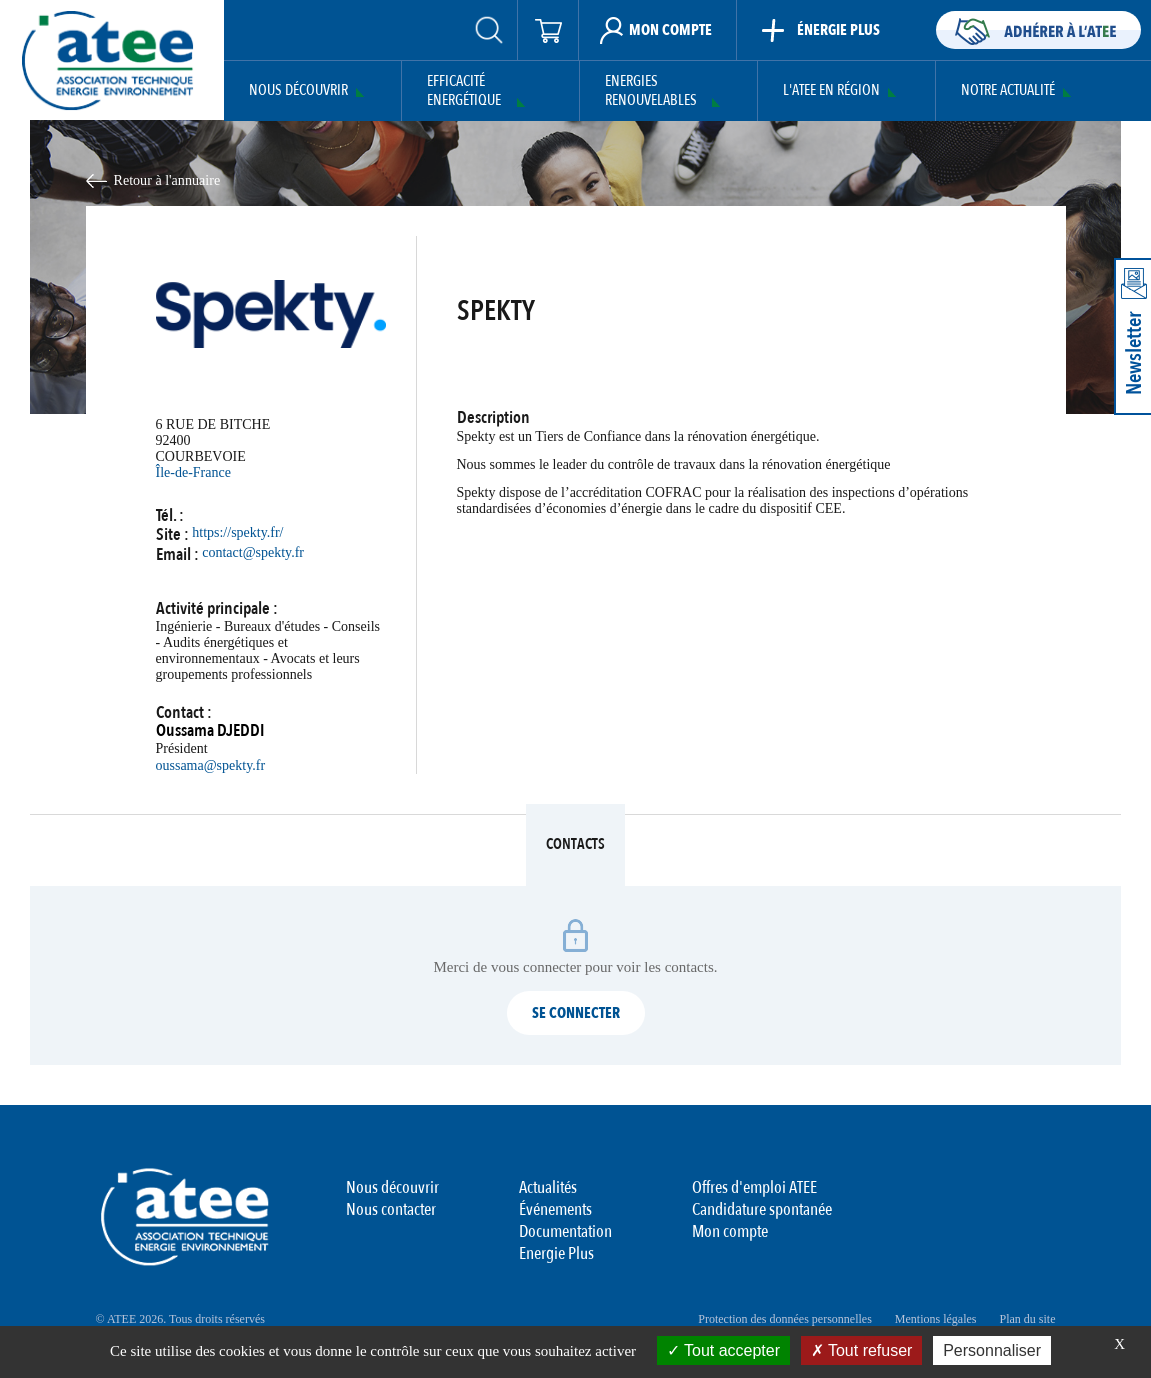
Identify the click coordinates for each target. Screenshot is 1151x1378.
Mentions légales (936, 1319)
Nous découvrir (298, 90)
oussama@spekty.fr (211, 765)
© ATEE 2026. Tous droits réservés (180, 1319)
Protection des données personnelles (785, 1319)
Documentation (565, 1231)
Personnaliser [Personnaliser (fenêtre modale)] (992, 1350)
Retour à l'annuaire (167, 180)
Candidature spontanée (762, 1209)
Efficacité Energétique (464, 91)
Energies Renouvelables (651, 91)
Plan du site (1028, 1319)
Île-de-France (193, 472)
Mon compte (730, 1231)
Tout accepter (723, 1350)
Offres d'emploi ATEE (754, 1187)
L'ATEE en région (831, 90)
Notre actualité (1008, 90)
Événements (555, 1209)
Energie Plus (556, 1253)
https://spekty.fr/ (237, 532)
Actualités (548, 1187)
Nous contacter (391, 1209)
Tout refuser (862, 1350)
